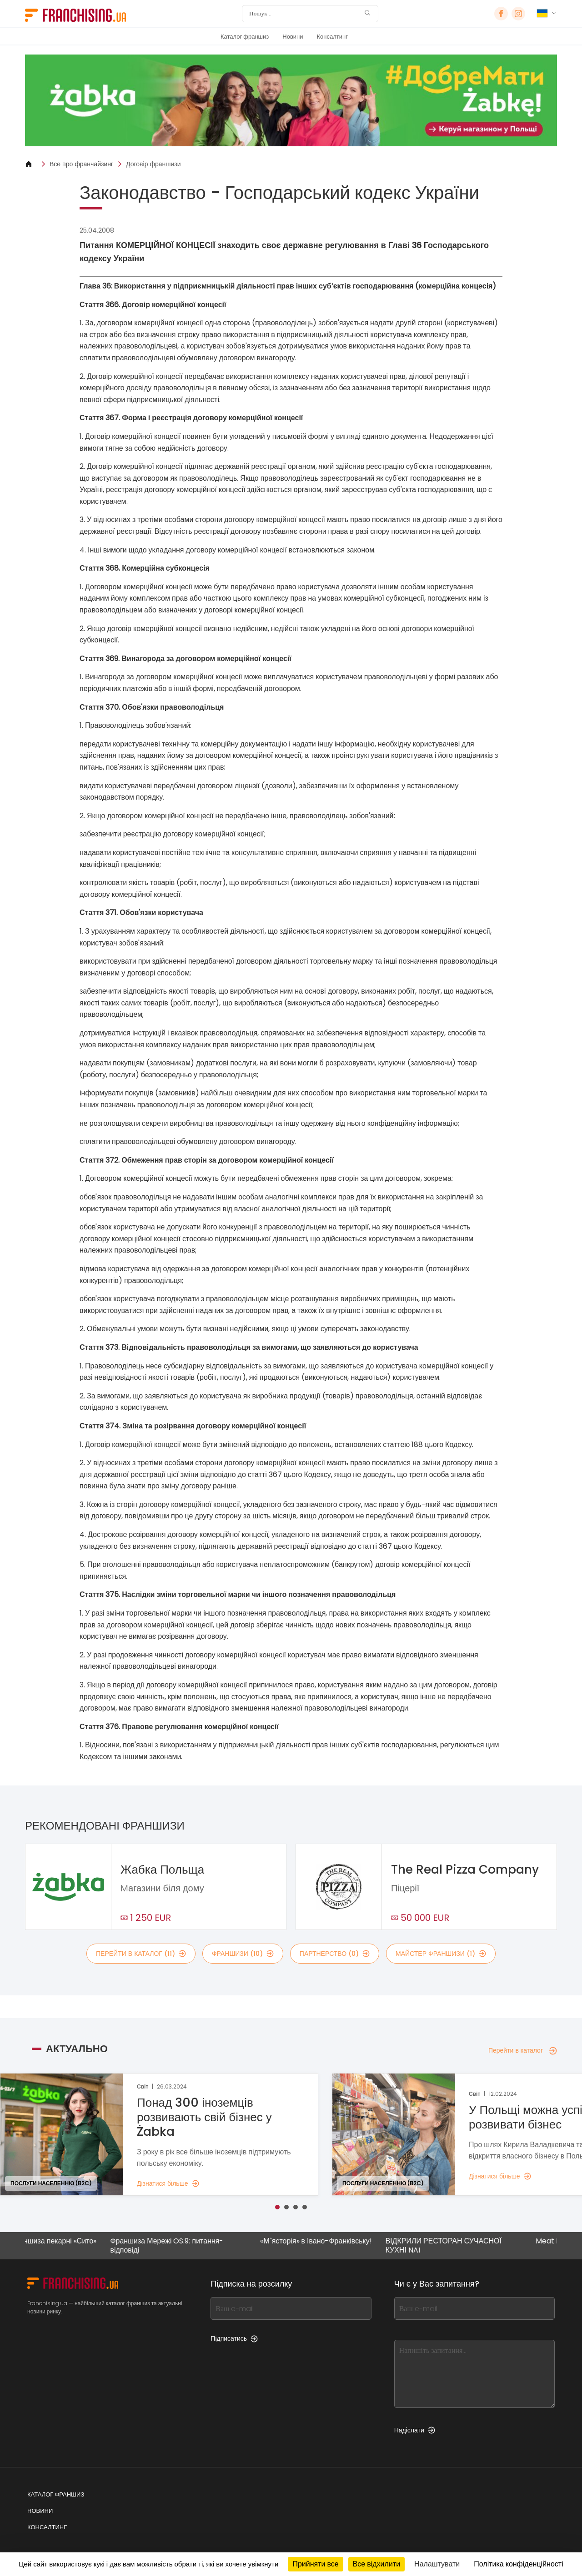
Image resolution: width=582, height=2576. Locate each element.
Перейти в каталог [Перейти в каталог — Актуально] (522, 2050)
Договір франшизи (153, 164)
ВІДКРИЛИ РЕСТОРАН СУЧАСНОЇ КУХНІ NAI (454, 2245)
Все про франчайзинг (81, 164)
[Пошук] (304, 13)
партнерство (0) (335, 1953)
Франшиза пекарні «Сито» (64, 2241)
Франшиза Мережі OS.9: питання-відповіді (177, 2245)
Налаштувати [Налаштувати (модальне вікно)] (437, 2564)
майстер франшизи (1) (441, 1953)
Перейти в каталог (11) (141, 1953)
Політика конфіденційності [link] (518, 2564)
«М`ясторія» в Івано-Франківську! (326, 2241)
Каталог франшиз (245, 36)
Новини (292, 36)
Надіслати (414, 2430)
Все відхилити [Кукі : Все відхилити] (376, 2564)
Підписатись (234, 2338)
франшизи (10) (243, 1953)
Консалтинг (332, 36)
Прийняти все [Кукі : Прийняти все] (315, 2564)
